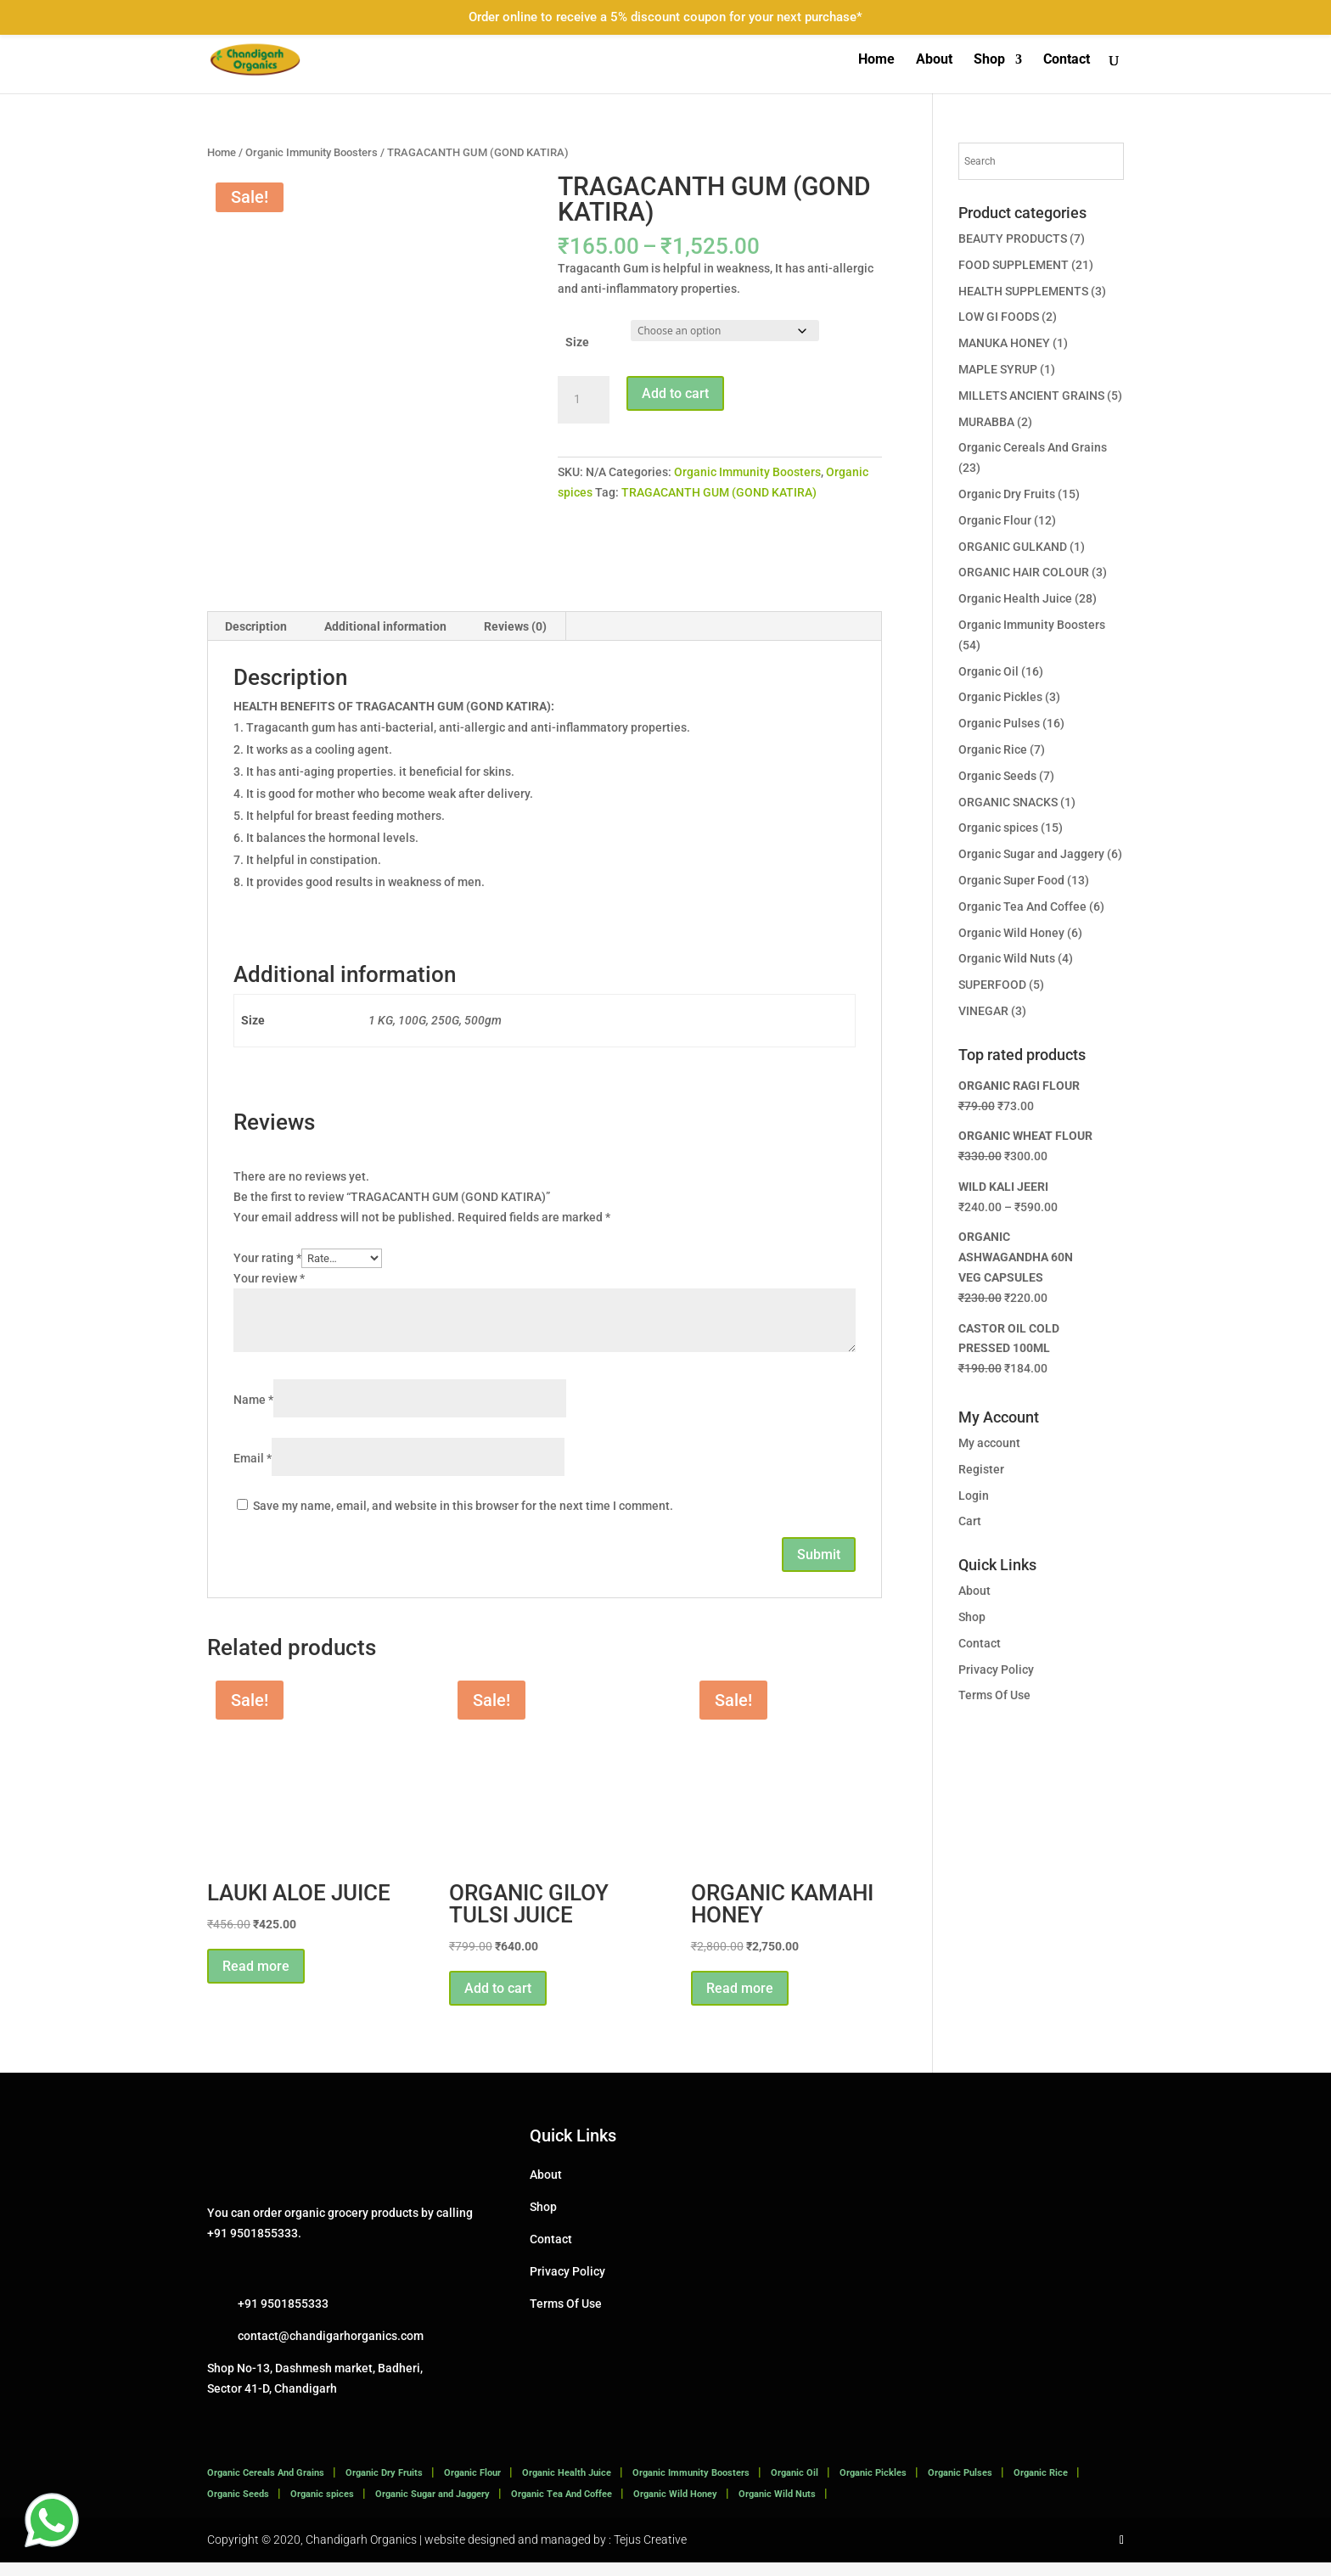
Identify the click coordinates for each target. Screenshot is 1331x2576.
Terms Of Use (994, 1695)
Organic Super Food (1011, 880)
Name (253, 1413)
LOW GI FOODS (998, 316)
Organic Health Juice (1015, 598)
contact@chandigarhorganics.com (331, 2349)
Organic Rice (992, 749)
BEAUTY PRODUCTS (1012, 238)
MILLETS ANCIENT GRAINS (1031, 395)
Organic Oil (988, 671)
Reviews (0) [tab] (515, 639)
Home (876, 60)
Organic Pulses (999, 723)
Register (981, 1469)
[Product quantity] (583, 400)
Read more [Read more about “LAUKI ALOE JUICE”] (255, 1979)
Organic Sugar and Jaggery (1031, 854)
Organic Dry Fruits (1006, 494)
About (934, 60)
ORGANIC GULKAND (1012, 546)
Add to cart (675, 393)
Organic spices (998, 827)
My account (989, 1443)
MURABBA (986, 422)
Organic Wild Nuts (1006, 958)
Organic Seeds (997, 776)
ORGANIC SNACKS (1008, 802)
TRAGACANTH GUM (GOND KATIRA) (719, 492)
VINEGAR (983, 1011)
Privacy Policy (996, 1669)
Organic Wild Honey (1011, 933)
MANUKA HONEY (1004, 343)
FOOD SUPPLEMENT (1013, 265)
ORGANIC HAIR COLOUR (1023, 572)
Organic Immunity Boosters (311, 152)
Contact (1066, 60)
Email (252, 1472)
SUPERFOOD (992, 984)
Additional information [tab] (385, 639)
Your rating (267, 1270)
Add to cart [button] (497, 2001)
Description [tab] (256, 639)
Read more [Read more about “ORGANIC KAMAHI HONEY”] (739, 2001)
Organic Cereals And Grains (1032, 447)
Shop (989, 60)
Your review (269, 1291)
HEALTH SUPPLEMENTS (1023, 291)
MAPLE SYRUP (997, 369)
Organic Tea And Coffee (1022, 906)
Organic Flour (994, 520)
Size (577, 342)
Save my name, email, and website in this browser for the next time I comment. (463, 1519)
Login (973, 1495)
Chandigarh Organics (361, 2552)
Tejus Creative (650, 2552)
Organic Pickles (1000, 697)
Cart (969, 1521)
